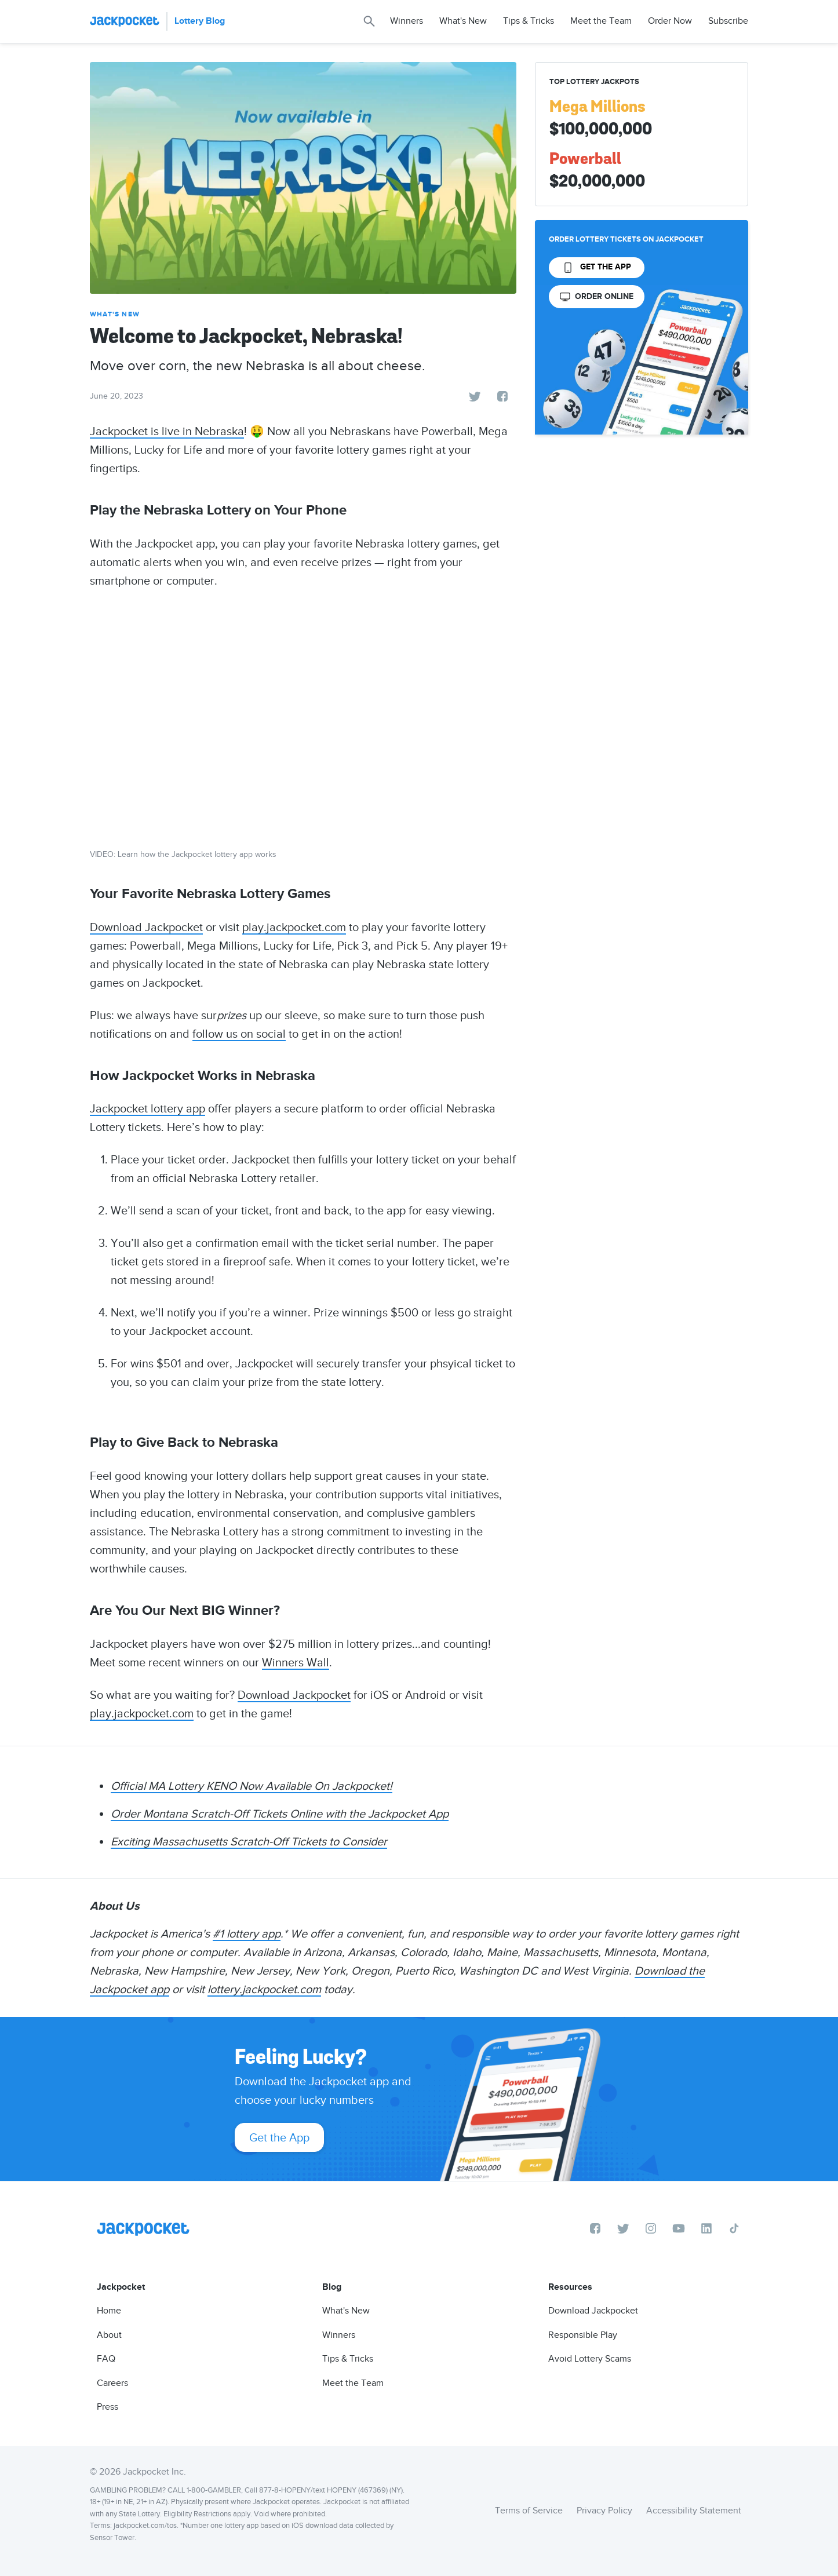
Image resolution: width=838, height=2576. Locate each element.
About (109, 2335)
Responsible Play (582, 2335)
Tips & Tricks (528, 21)
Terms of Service (529, 2510)
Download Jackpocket (146, 927)
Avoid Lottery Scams (589, 2359)
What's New (463, 21)
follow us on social (239, 1033)
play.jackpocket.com (294, 927)
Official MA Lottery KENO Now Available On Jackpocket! (251, 1785)
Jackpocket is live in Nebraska (167, 431)
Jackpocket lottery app (147, 1108)
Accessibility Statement (693, 2510)
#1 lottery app (246, 1933)
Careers (112, 2383)
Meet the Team (601, 21)
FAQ (106, 2359)
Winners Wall (295, 1662)
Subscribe (728, 21)
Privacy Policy (604, 2510)
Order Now (670, 21)
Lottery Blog (199, 21)
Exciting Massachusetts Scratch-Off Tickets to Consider (249, 1841)
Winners (406, 21)
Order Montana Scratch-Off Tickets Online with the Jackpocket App (280, 1813)
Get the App (279, 2137)
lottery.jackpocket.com (264, 1989)
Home (109, 2310)
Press (107, 2407)
